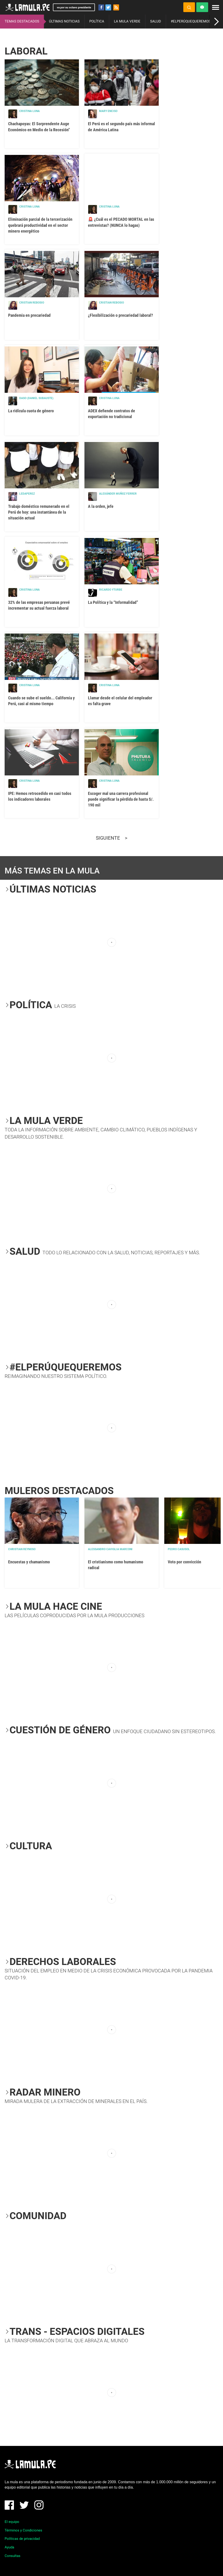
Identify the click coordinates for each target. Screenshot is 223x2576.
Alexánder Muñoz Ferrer (118, 493)
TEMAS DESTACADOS (22, 21)
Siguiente (108, 838)
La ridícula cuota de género (31, 410)
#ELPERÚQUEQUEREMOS (190, 21)
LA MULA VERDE (127, 21)
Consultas (12, 2556)
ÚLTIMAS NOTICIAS (64, 21)
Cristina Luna (29, 111)
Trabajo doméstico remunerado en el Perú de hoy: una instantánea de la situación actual (38, 512)
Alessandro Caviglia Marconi (110, 1549)
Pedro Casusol (179, 1549)
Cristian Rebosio (31, 302)
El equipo (12, 2522)
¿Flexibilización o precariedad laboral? (120, 315)
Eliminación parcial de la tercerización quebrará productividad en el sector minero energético (40, 225)
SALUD (155, 21)
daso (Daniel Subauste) (36, 398)
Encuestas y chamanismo (29, 1561)
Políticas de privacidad (22, 2539)
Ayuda (9, 2547)
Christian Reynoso (22, 1549)
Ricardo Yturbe (110, 589)
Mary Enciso (108, 111)
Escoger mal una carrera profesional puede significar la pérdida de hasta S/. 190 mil (121, 799)
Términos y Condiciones (23, 2530)
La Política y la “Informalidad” (113, 602)
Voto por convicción (184, 1561)
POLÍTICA (96, 21)
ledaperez (27, 493)
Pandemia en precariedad (29, 315)
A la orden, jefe (100, 506)
